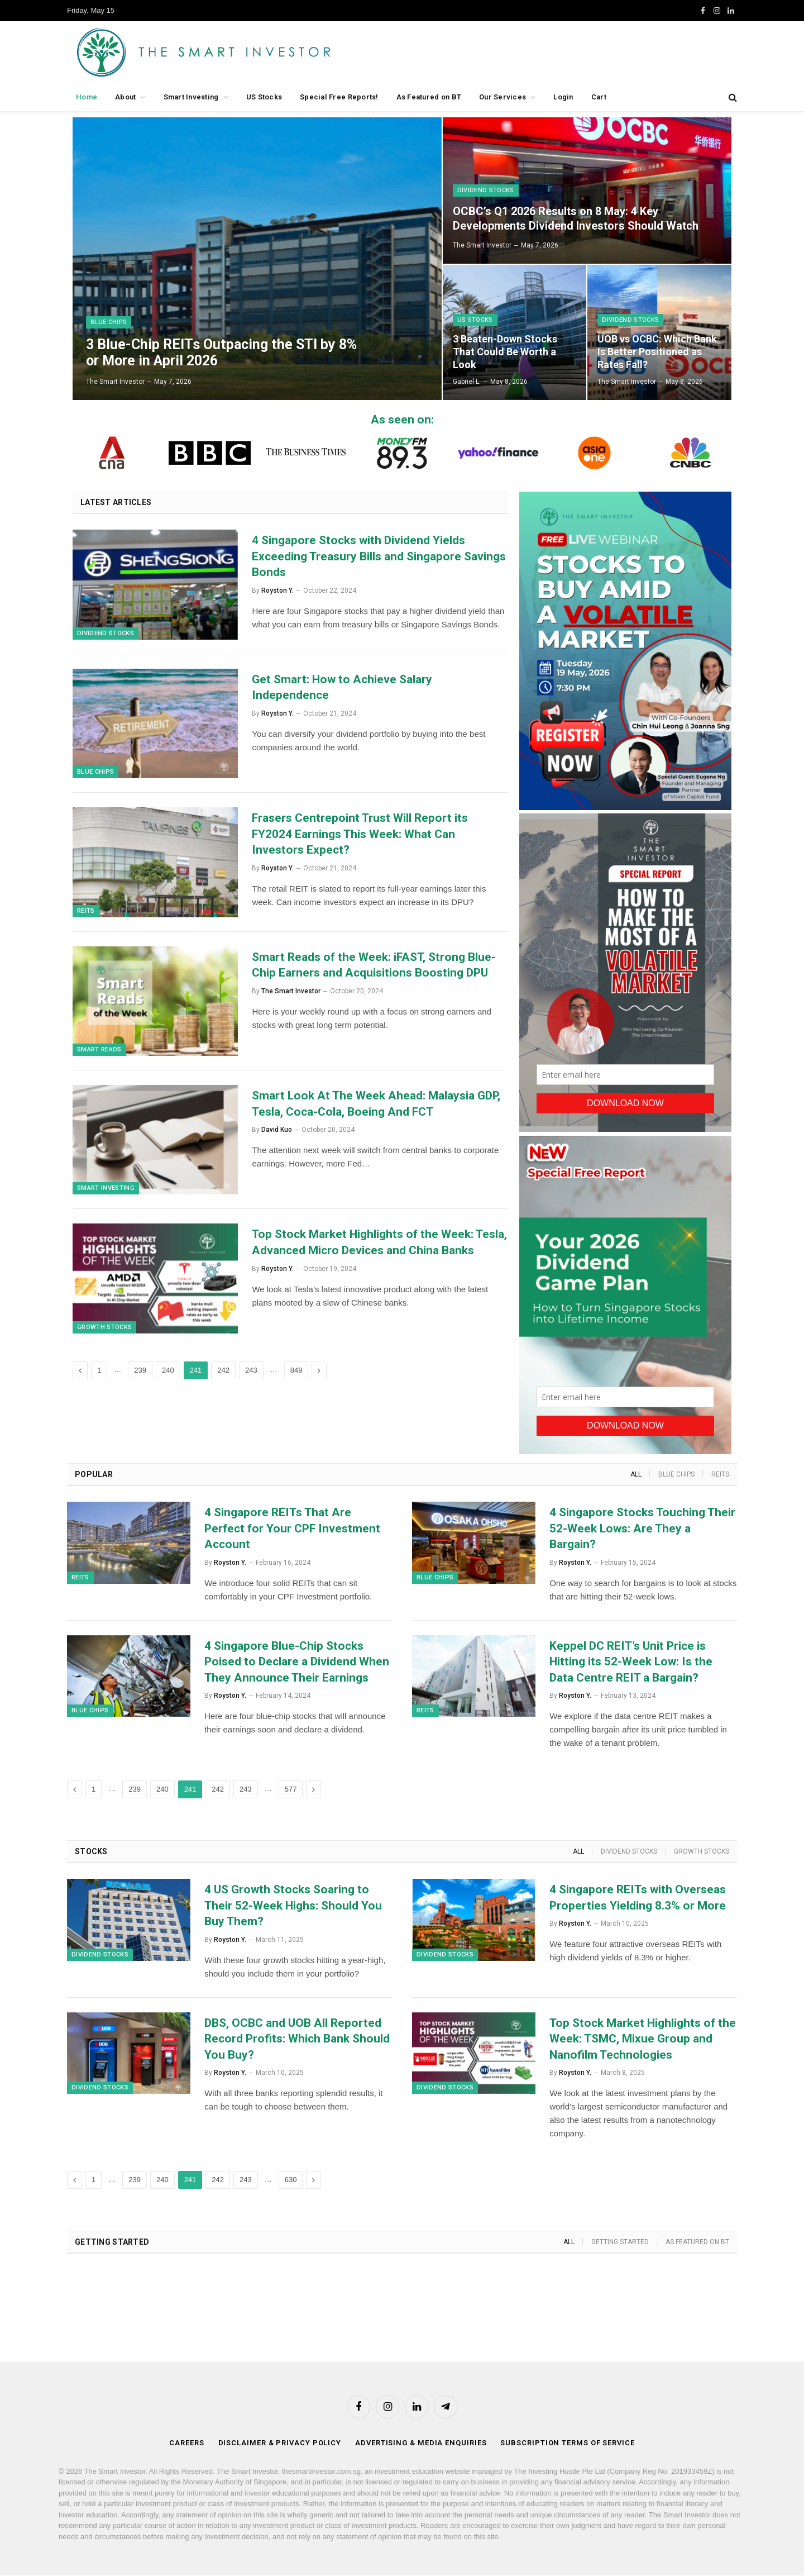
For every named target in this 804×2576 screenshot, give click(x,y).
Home (86, 97)
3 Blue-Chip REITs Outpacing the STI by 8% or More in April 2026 (221, 352)
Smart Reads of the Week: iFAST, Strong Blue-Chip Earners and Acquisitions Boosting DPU (374, 967)
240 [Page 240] (168, 1374)
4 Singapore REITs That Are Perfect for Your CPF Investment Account (292, 1528)
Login (563, 97)
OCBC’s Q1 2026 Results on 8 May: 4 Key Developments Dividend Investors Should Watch (575, 218)
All (636, 1474)
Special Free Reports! (339, 97)
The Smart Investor (115, 381)
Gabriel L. (467, 381)
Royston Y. (277, 590)
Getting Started (620, 2242)
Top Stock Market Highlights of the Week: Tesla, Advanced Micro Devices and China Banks (379, 1245)
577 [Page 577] (291, 1789)
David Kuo (276, 1132)
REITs (86, 912)
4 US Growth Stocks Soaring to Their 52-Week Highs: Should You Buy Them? (293, 1905)
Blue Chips (108, 321)
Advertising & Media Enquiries (420, 2443)
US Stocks (264, 97)
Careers (186, 2443)
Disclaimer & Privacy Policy (280, 2443)
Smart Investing (191, 97)
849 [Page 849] (296, 1374)
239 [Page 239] (140, 1374)
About (125, 97)
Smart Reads (99, 1051)
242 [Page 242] (223, 1374)
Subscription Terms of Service (567, 2443)
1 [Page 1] (99, 1374)
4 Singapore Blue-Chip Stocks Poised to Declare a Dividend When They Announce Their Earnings (296, 1661)
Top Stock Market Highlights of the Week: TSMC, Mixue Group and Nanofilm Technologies (642, 2038)
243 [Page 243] (251, 1374)
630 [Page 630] (291, 2180)
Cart (598, 97)
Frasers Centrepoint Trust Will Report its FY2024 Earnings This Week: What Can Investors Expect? (360, 835)
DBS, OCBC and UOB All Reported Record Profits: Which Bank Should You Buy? (297, 2038)
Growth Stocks (104, 1331)
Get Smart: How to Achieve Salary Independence (342, 688)
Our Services (502, 97)
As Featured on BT (428, 97)
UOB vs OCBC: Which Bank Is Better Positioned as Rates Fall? (657, 351)
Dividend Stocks (485, 190)
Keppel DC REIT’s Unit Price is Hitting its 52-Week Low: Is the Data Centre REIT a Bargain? (630, 1661)
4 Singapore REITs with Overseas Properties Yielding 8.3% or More (637, 1897)
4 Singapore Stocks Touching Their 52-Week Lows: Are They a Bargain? (642, 1528)
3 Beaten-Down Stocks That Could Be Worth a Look (505, 351)
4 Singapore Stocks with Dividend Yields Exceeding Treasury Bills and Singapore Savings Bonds (379, 556)
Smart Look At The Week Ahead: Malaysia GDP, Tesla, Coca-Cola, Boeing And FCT (376, 1106)
